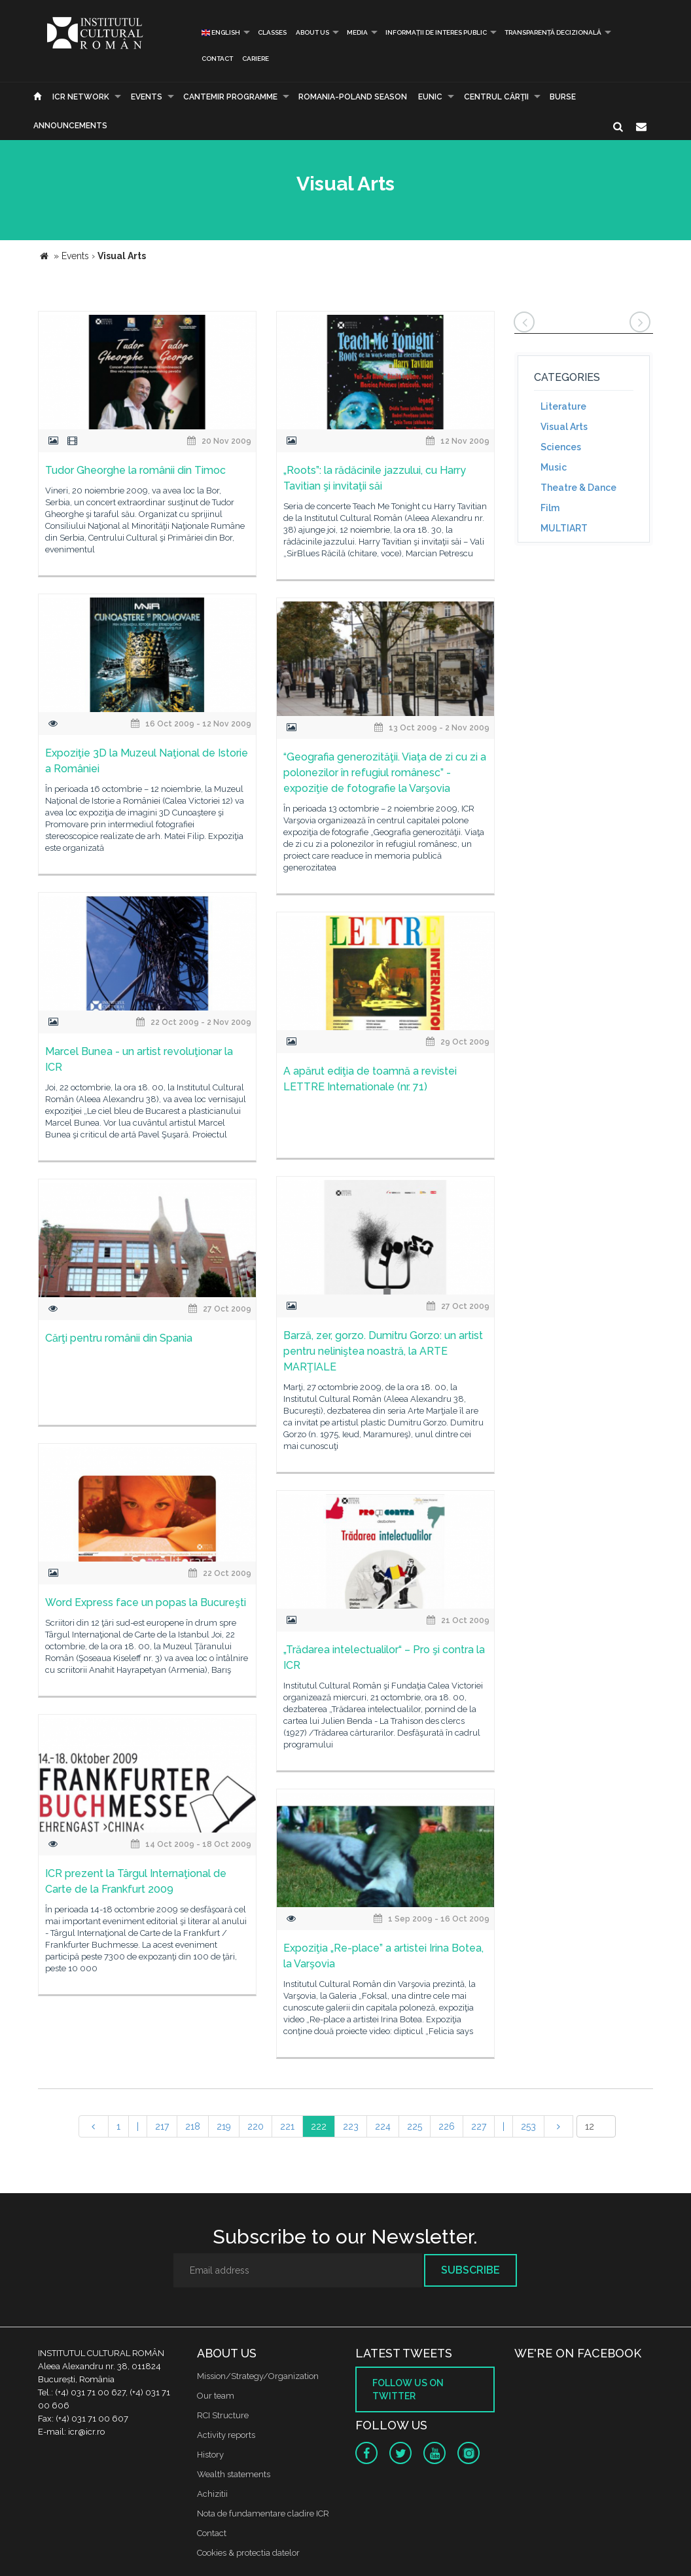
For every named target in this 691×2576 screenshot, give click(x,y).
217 (162, 2126)
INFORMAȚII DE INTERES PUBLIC (436, 32)
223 (351, 2126)
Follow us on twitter (408, 2389)
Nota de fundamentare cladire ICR (263, 2513)
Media (357, 32)
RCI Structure (223, 2415)
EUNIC (430, 96)
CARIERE (255, 58)
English (221, 32)
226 (446, 2126)
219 (224, 2126)
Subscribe (470, 2270)
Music (553, 467)
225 (414, 2126)
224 (383, 2126)
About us (312, 32)
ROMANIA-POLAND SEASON (352, 96)
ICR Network (80, 96)
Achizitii (212, 2494)
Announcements (70, 125)
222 (319, 2126)
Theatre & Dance (578, 487)
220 (255, 2126)
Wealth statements (233, 2474)
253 (528, 2126)
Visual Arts (564, 426)
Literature (563, 406)
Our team (215, 2396)
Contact (217, 58)
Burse (563, 96)
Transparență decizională (553, 32)
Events (146, 96)
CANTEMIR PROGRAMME (230, 96)
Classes (272, 32)
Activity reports (226, 2435)
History (210, 2455)
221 (287, 2126)
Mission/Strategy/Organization (258, 2376)
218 (192, 2126)
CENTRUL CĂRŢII (496, 96)
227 (478, 2126)
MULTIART (564, 528)
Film (549, 508)
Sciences (560, 447)
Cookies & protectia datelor (248, 2553)
